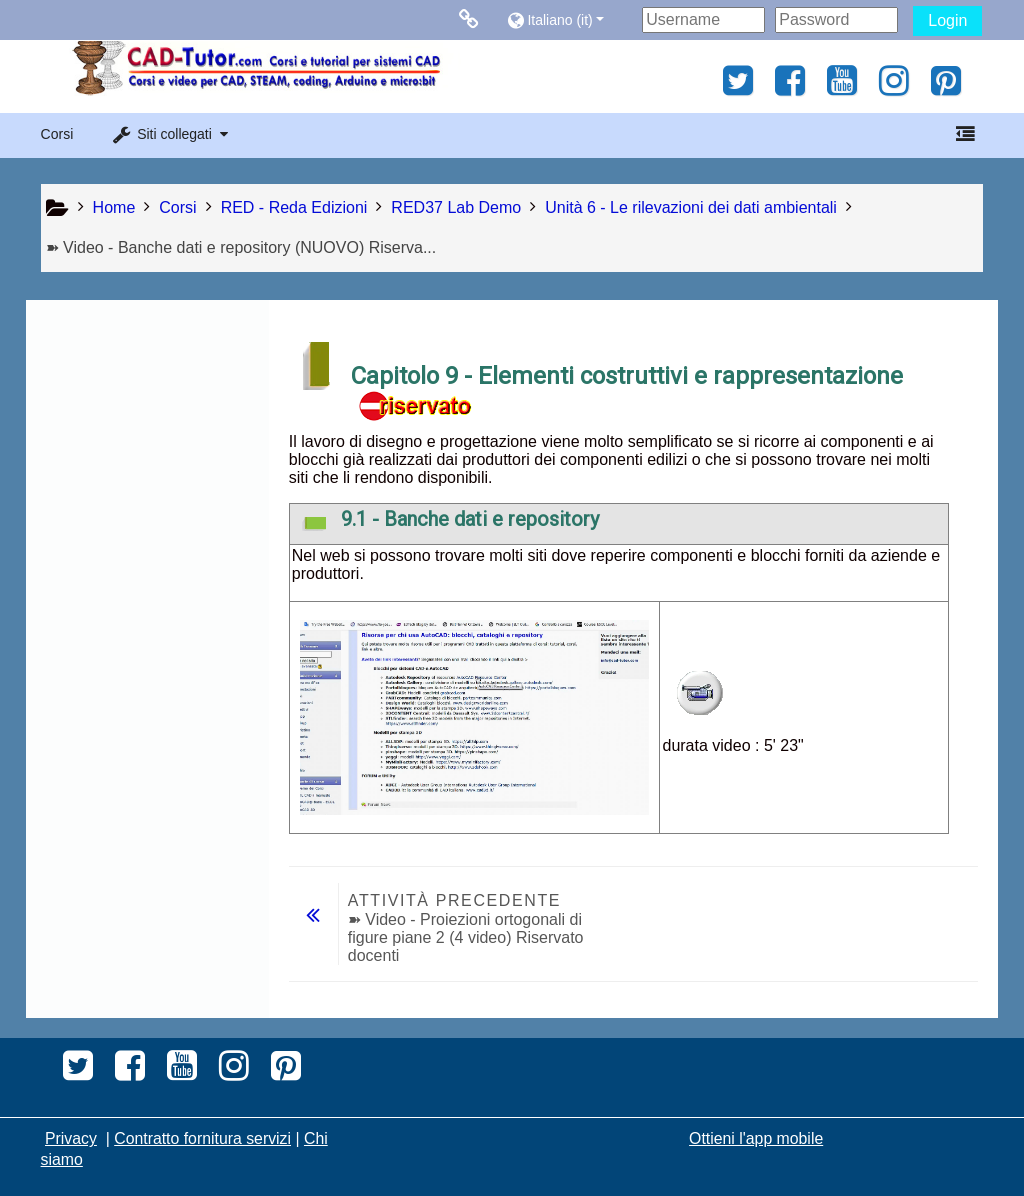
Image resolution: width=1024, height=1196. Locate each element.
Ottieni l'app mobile (756, 1138)
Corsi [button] (57, 134)
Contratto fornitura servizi (202, 1138)
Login (947, 20)
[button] (569, 19)
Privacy (71, 1138)
